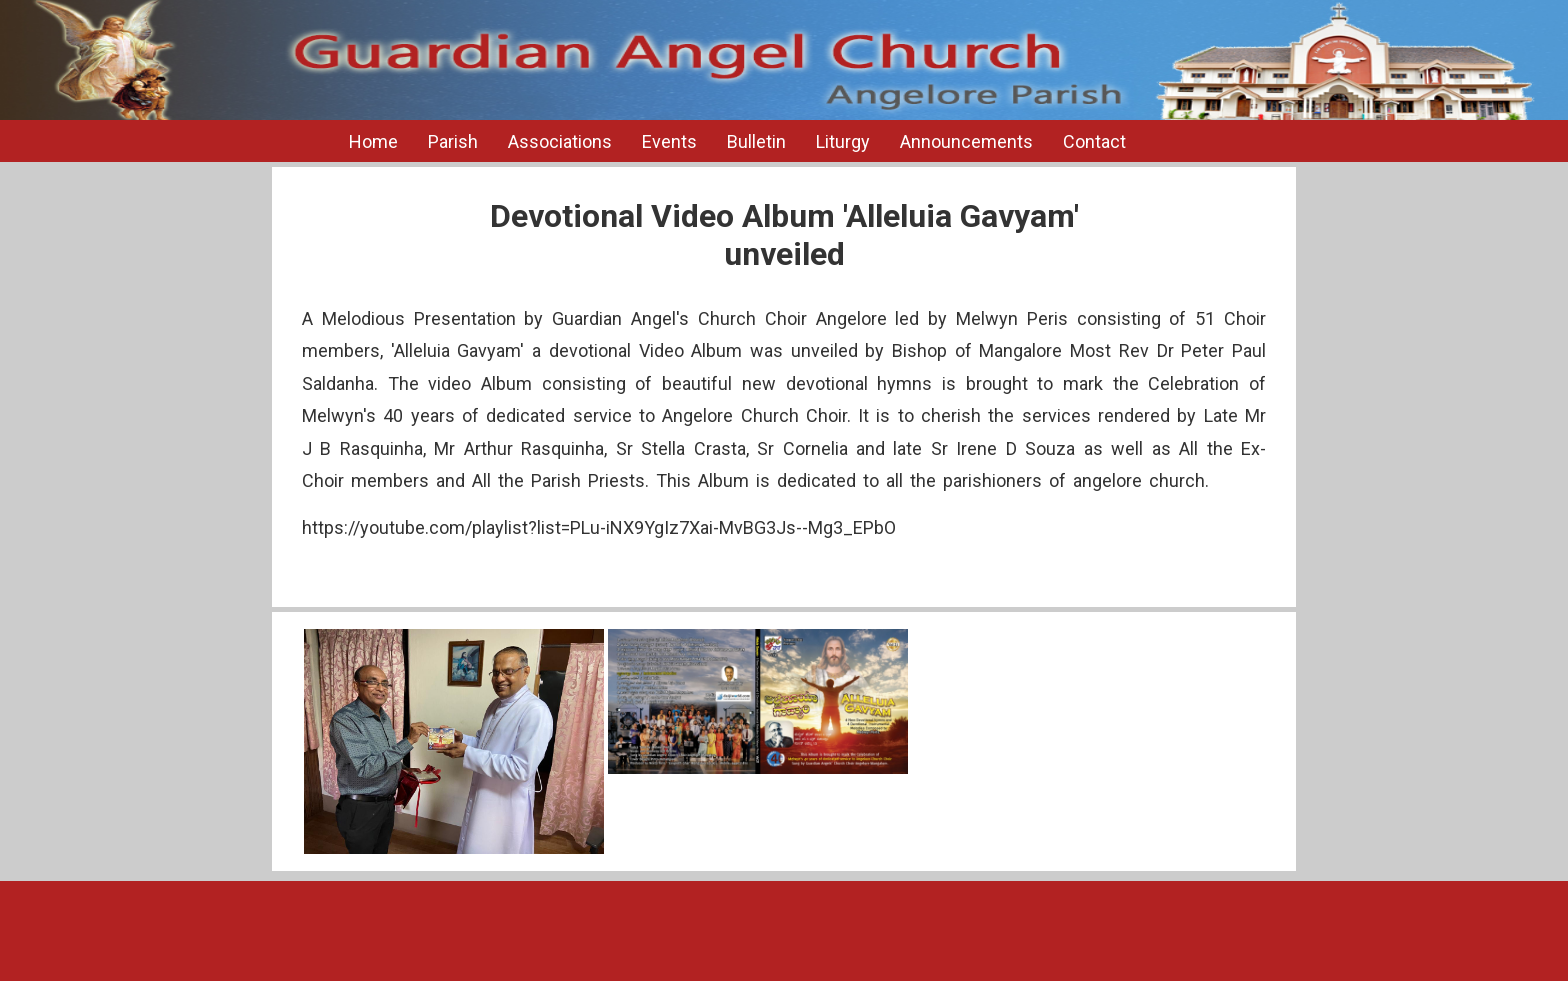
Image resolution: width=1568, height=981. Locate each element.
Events (669, 141)
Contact (1094, 141)
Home (373, 141)
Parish (453, 141)
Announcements (966, 141)
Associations (560, 141)
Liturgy (843, 141)
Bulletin (756, 141)
